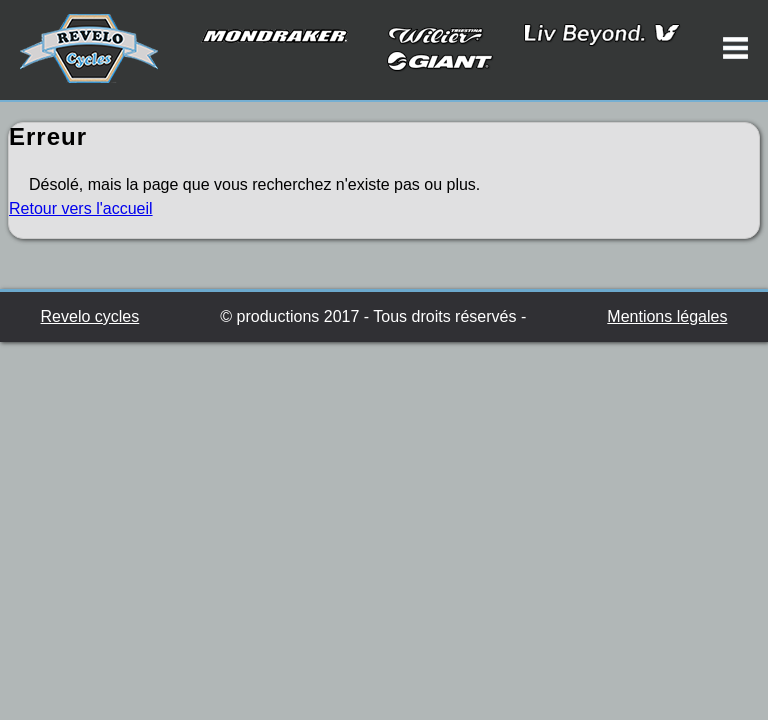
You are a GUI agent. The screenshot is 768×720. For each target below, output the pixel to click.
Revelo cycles (90, 316)
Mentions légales (667, 316)
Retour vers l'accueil (81, 208)
